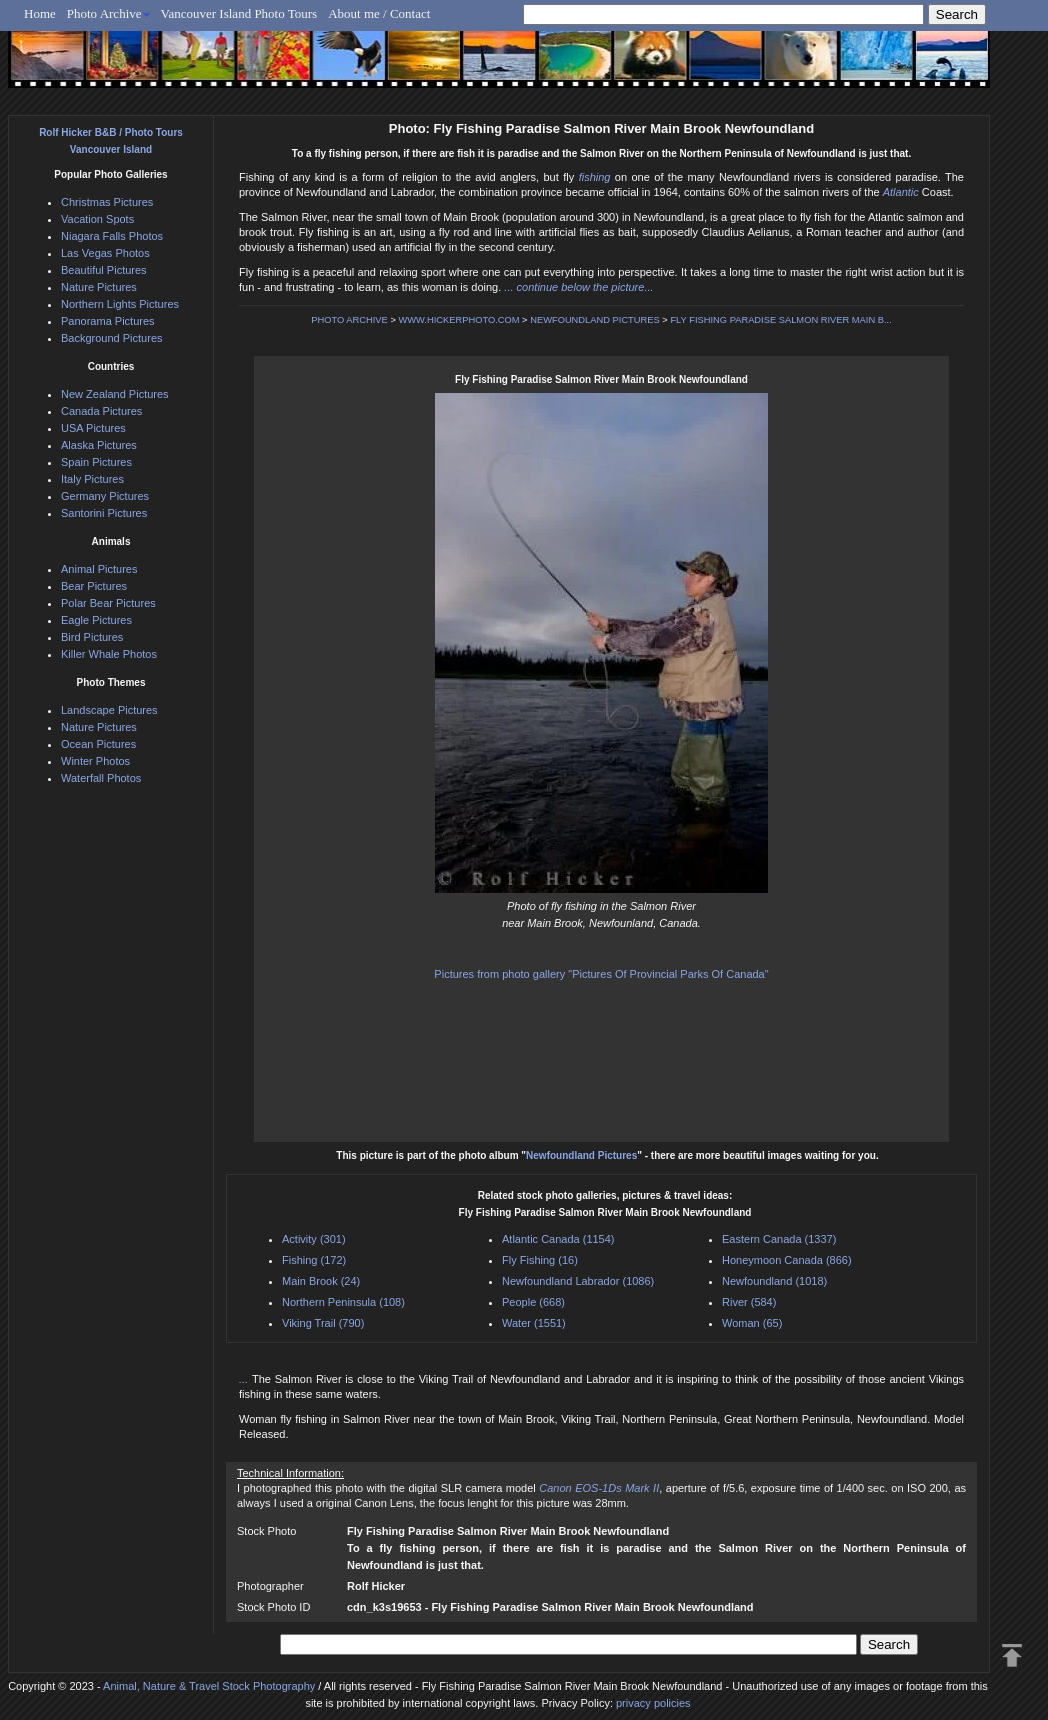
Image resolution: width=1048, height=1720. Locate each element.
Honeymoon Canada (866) (787, 1260)
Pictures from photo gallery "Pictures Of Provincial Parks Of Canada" (601, 974)
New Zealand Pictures (115, 394)
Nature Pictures (99, 287)
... (245, 1379)
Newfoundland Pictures (581, 1155)
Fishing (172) (314, 1260)
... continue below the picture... (578, 287)
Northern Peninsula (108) (343, 1302)
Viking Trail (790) (323, 1323)
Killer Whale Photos (109, 654)
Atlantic (901, 192)
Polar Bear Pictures (108, 603)
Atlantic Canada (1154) (558, 1239)
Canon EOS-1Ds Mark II (599, 1488)
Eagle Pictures (96, 620)
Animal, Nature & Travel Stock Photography (209, 1686)
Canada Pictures (101, 411)
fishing (595, 177)
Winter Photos (95, 761)
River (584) (749, 1302)
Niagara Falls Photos (112, 236)
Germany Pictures (105, 496)
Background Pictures (112, 338)
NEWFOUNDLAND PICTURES (595, 320)
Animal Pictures (99, 569)
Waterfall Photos (101, 778)
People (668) (533, 1302)
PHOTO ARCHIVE (349, 320)
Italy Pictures (92, 479)
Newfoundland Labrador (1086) (578, 1281)
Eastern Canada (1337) (779, 1239)
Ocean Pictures (98, 744)
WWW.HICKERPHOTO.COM (458, 320)
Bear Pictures (94, 586)
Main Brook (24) (321, 1281)
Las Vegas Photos (105, 253)
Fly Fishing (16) (540, 1260)
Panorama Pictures (108, 321)
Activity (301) (314, 1239)
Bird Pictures (92, 637)
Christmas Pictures (107, 202)
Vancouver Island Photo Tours (239, 13)
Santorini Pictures (104, 513)
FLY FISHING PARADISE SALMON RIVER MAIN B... (780, 320)
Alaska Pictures (99, 445)
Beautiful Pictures (104, 270)
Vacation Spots (97, 219)
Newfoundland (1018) (774, 1281)
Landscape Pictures (109, 710)
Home (40, 13)
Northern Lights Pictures (120, 304)
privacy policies (653, 1703)
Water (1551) (534, 1323)
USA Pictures (93, 428)
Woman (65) (752, 1323)
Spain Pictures (96, 462)
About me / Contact (379, 13)
